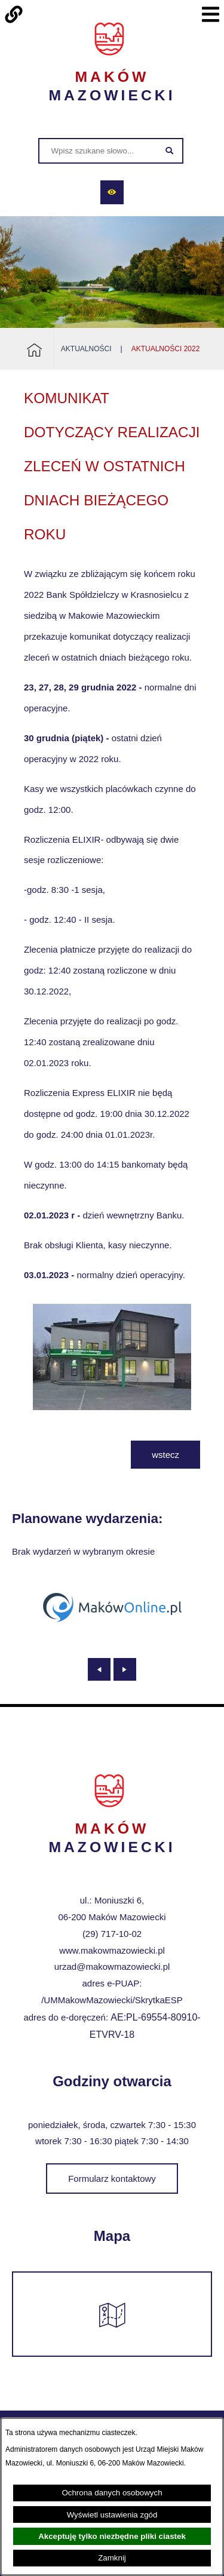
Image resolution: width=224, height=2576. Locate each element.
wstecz (165, 1455)
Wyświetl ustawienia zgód (112, 2514)
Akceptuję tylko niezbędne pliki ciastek (112, 2536)
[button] (112, 1407)
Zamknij (112, 2557)
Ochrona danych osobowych (112, 2492)
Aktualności (86, 349)
